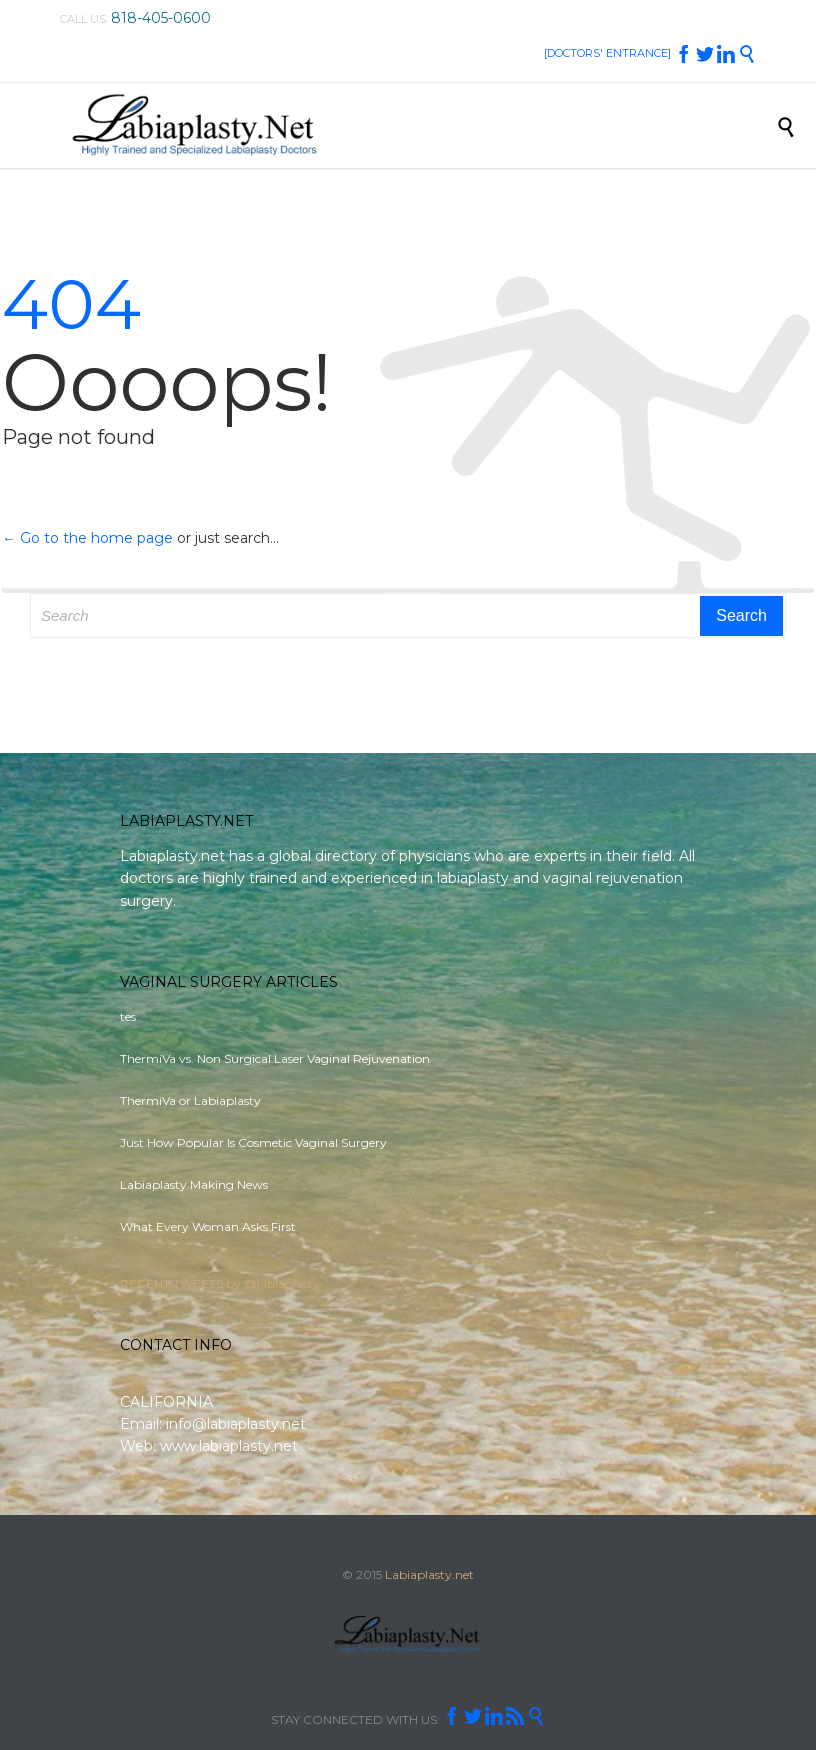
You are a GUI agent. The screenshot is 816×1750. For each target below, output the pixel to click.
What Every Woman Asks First (208, 1226)
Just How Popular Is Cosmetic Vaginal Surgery (253, 1142)
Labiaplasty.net (429, 1574)
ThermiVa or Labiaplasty (190, 1100)
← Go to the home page (87, 538)
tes (128, 1016)
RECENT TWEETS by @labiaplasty (220, 1283)
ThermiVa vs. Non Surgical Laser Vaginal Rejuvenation (275, 1058)
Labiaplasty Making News (194, 1184)
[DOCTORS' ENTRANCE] (607, 53)
